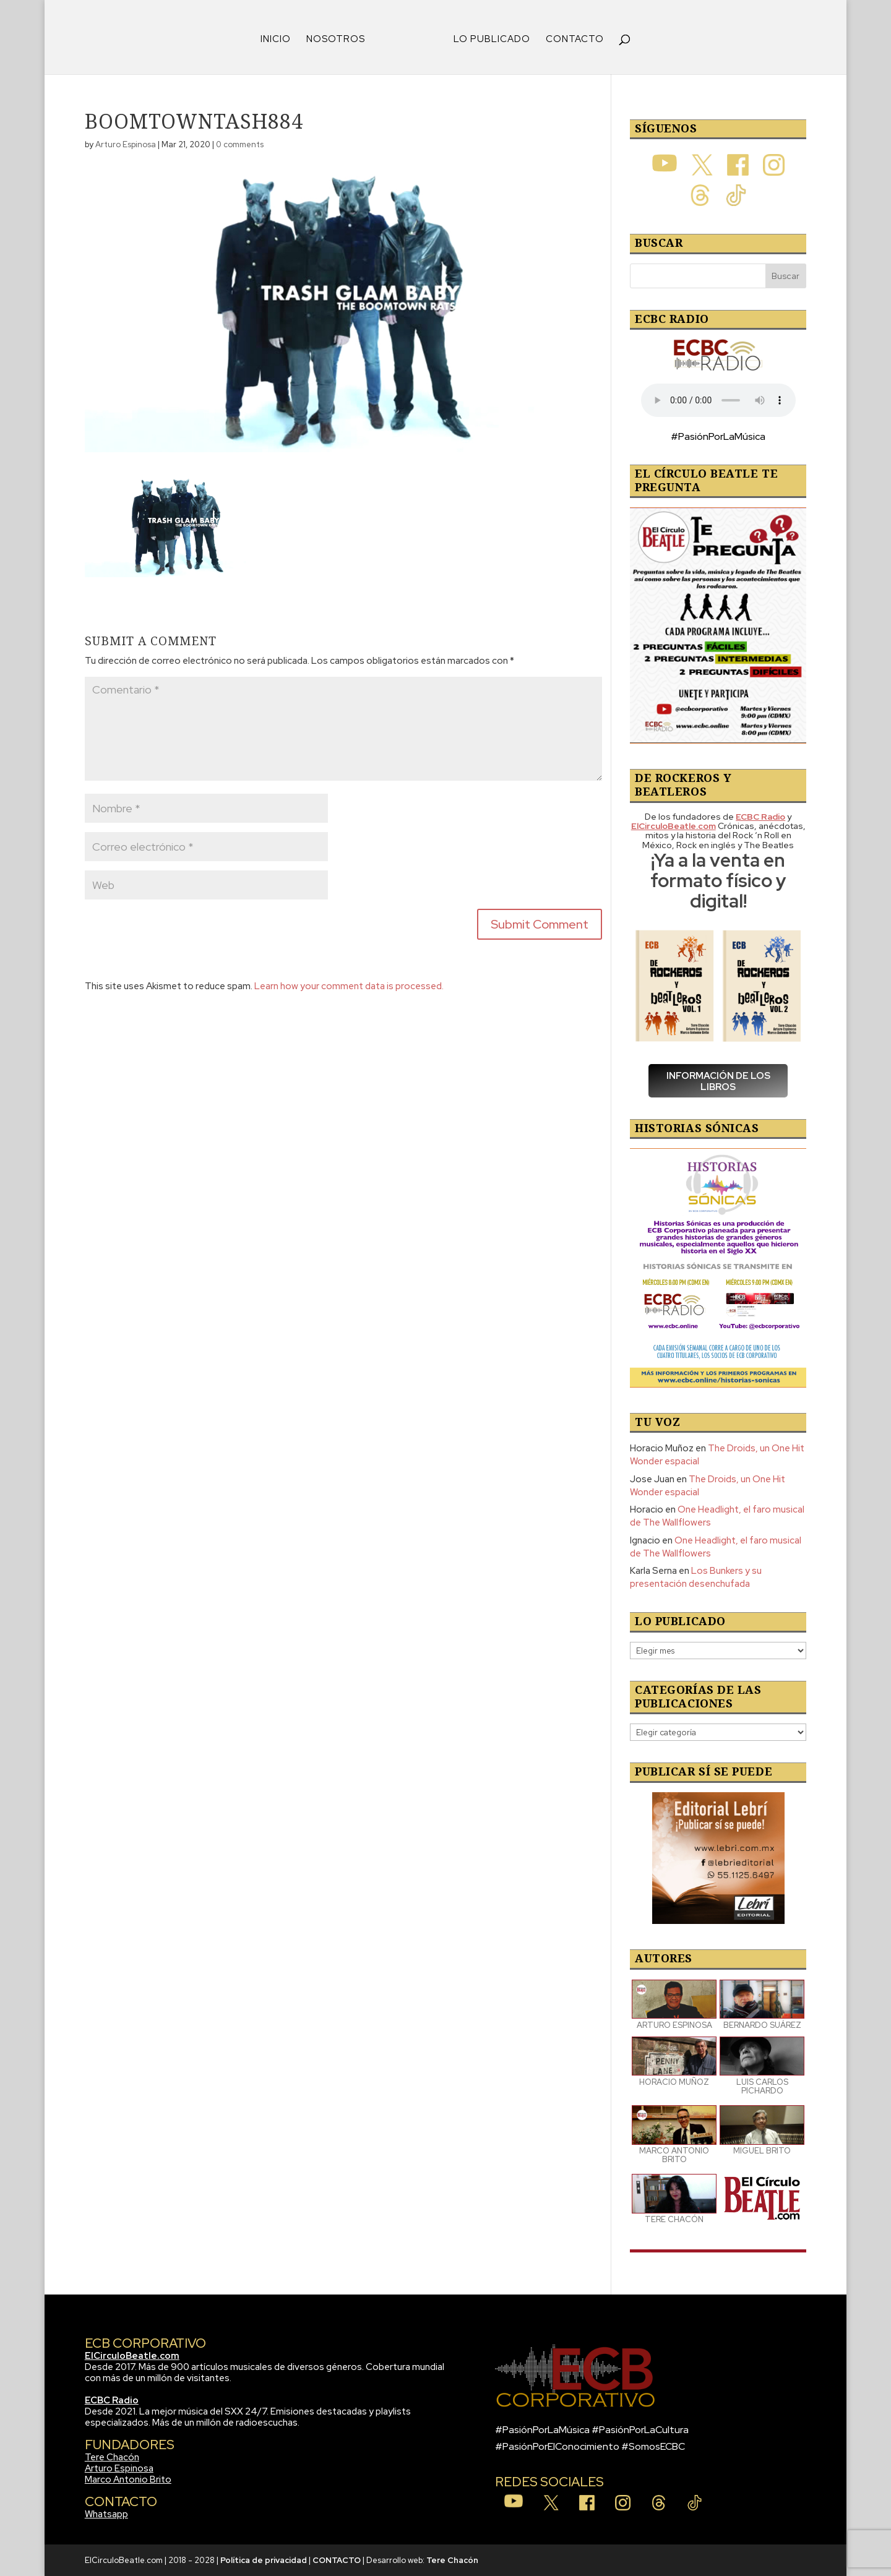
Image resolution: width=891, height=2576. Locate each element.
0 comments (240, 144)
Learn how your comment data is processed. (349, 986)
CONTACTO (575, 40)
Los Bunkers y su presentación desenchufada (696, 1577)
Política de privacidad (263, 2560)
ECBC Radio (112, 2400)
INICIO (275, 40)
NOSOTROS (335, 40)
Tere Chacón (112, 2457)
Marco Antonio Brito (128, 2479)
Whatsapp (106, 2514)
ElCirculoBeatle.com (132, 2356)
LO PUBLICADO (492, 40)
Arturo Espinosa (125, 144)
